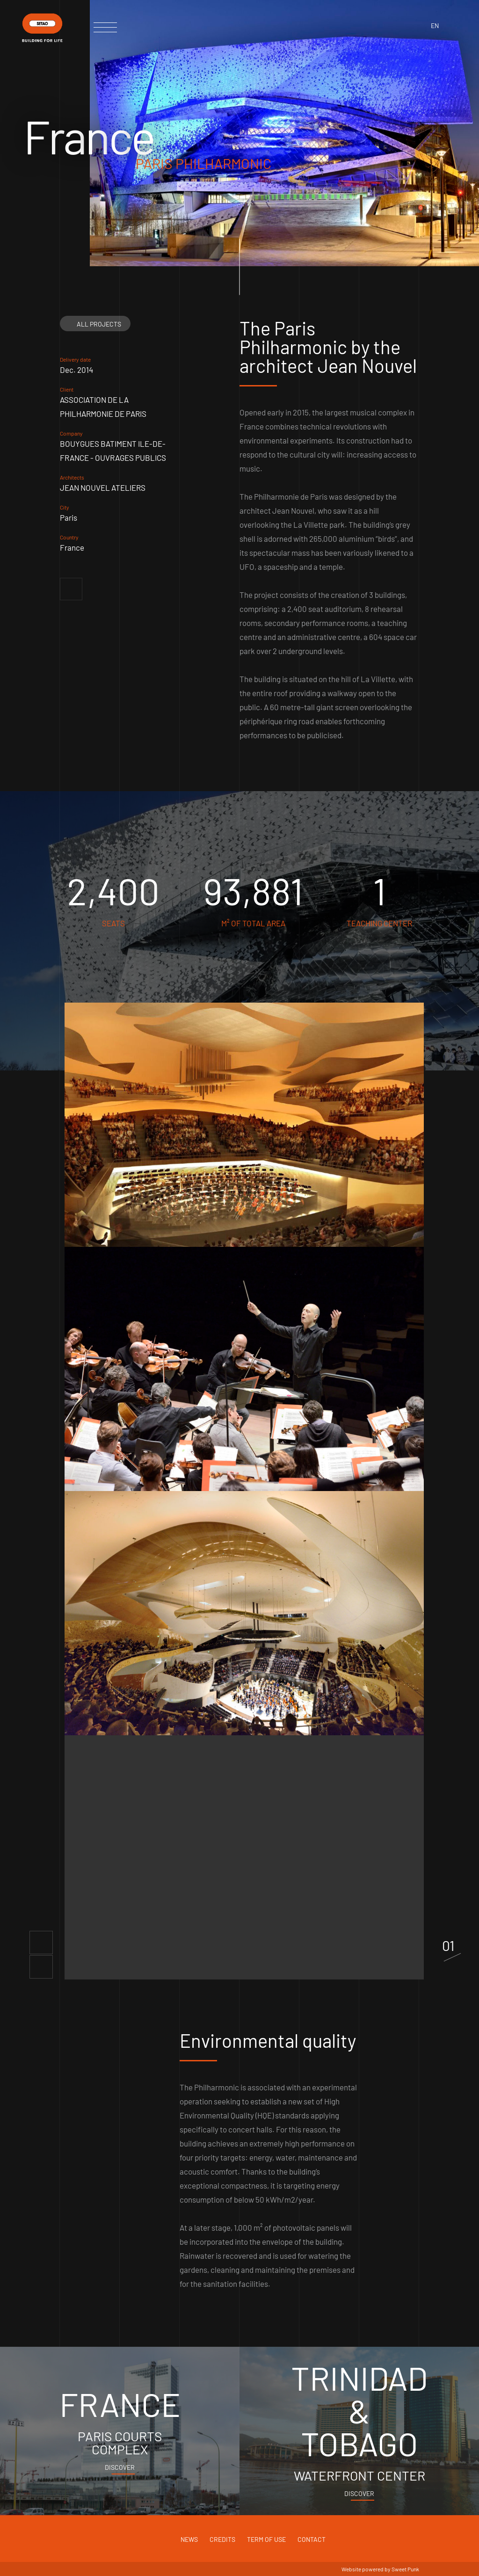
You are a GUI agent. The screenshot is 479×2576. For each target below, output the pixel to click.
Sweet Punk (405, 2569)
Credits (222, 2539)
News (189, 2539)
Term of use (266, 2539)
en (435, 25)
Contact (312, 2539)
